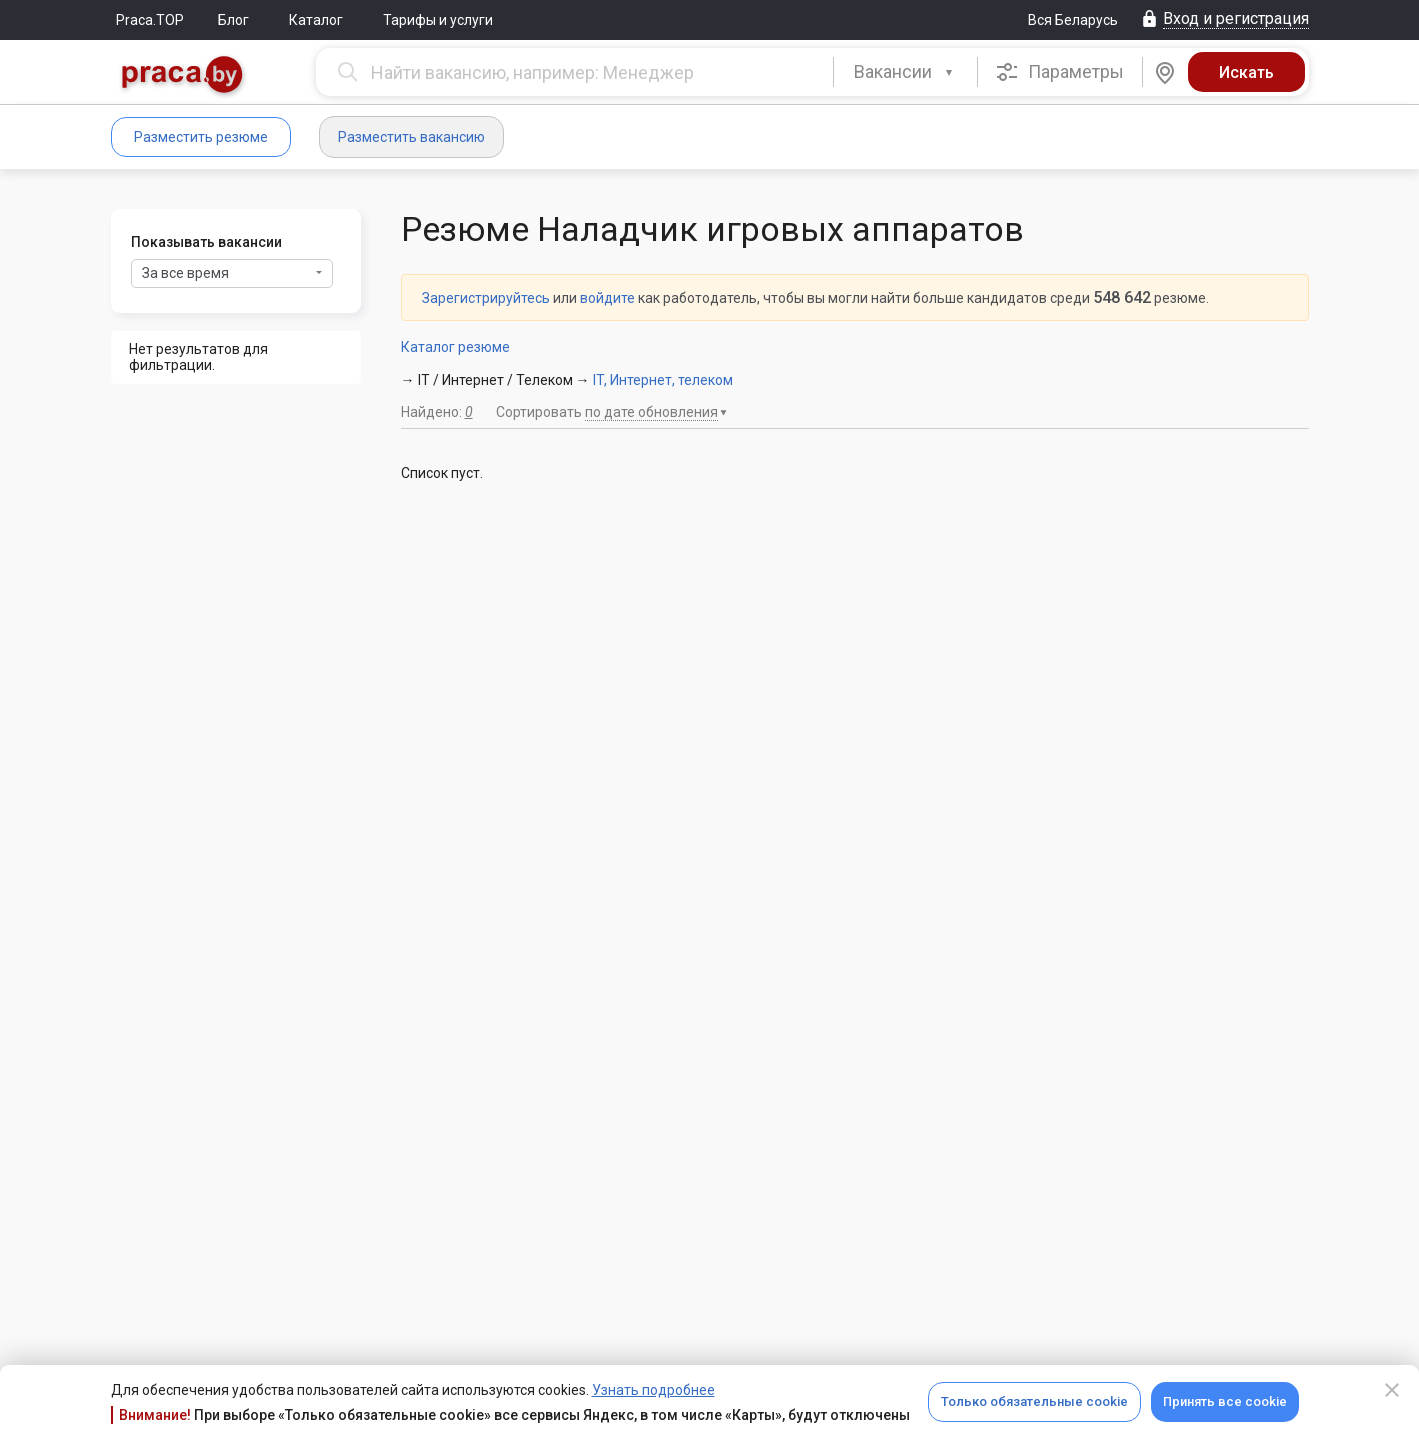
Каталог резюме (455, 347)
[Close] (1392, 1390)
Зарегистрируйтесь (486, 298)
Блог (233, 20)
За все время (232, 273)
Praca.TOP (150, 20)
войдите (607, 298)
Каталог (316, 20)
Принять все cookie (1225, 1401)
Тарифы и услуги (438, 20)
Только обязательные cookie (1034, 1401)
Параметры (1059, 72)
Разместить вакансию (411, 137)
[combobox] (905, 72)
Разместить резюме (201, 137)
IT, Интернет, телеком (663, 380)
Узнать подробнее (653, 1390)
